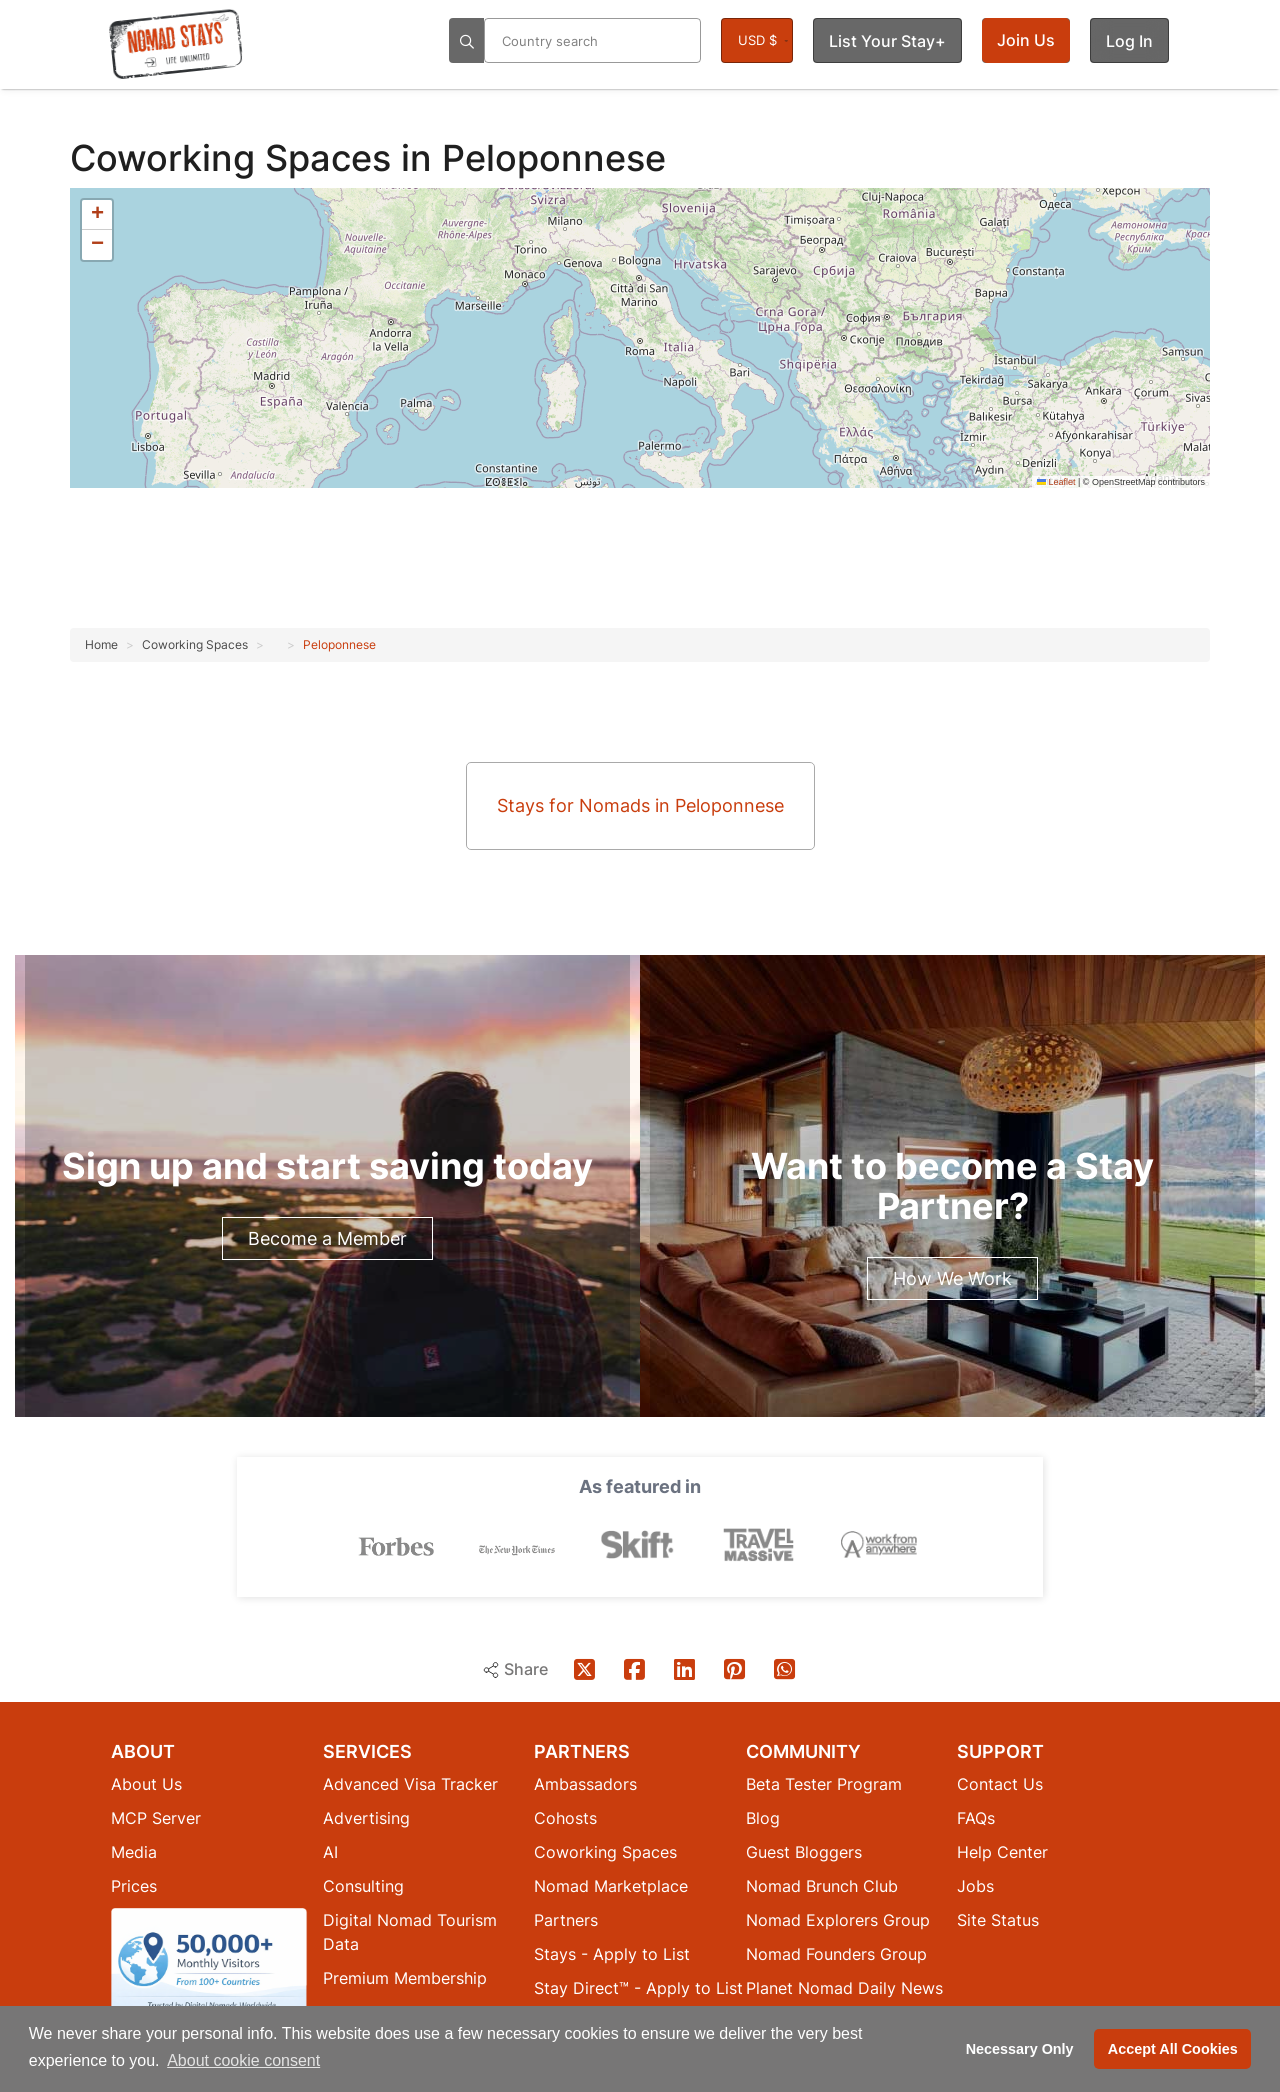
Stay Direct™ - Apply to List (638, 1987)
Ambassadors (585, 1783)
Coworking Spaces (235, 158)
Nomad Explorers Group (838, 1919)
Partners (566, 1919)
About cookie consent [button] (243, 2060)
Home (101, 644)
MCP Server (156, 1817)
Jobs (975, 1885)
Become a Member (327, 1238)
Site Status (998, 1919)
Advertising (366, 1817)
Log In (1129, 41)
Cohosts (565, 1817)
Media (134, 1851)
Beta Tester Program (824, 1783)
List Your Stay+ (887, 41)
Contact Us (1000, 1783)
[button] (97, 215)
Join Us (1026, 40)
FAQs (976, 1817)
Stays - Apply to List (612, 1953)
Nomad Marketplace (611, 1885)
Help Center (1002, 1851)
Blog (763, 1817)
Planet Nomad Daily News (844, 1987)
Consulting (363, 1885)
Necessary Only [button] (1020, 2049)
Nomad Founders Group (836, 1953)
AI (330, 1851)
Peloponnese (339, 644)
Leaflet (1056, 482)
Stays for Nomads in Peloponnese (640, 805)
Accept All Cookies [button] (1173, 2049)
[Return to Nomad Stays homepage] (176, 44)
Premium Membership (405, 1977)
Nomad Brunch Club (822, 1885)
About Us (146, 1783)
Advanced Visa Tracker (410, 1783)
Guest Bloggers (804, 1851)
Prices (134, 1885)
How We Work (952, 1278)
